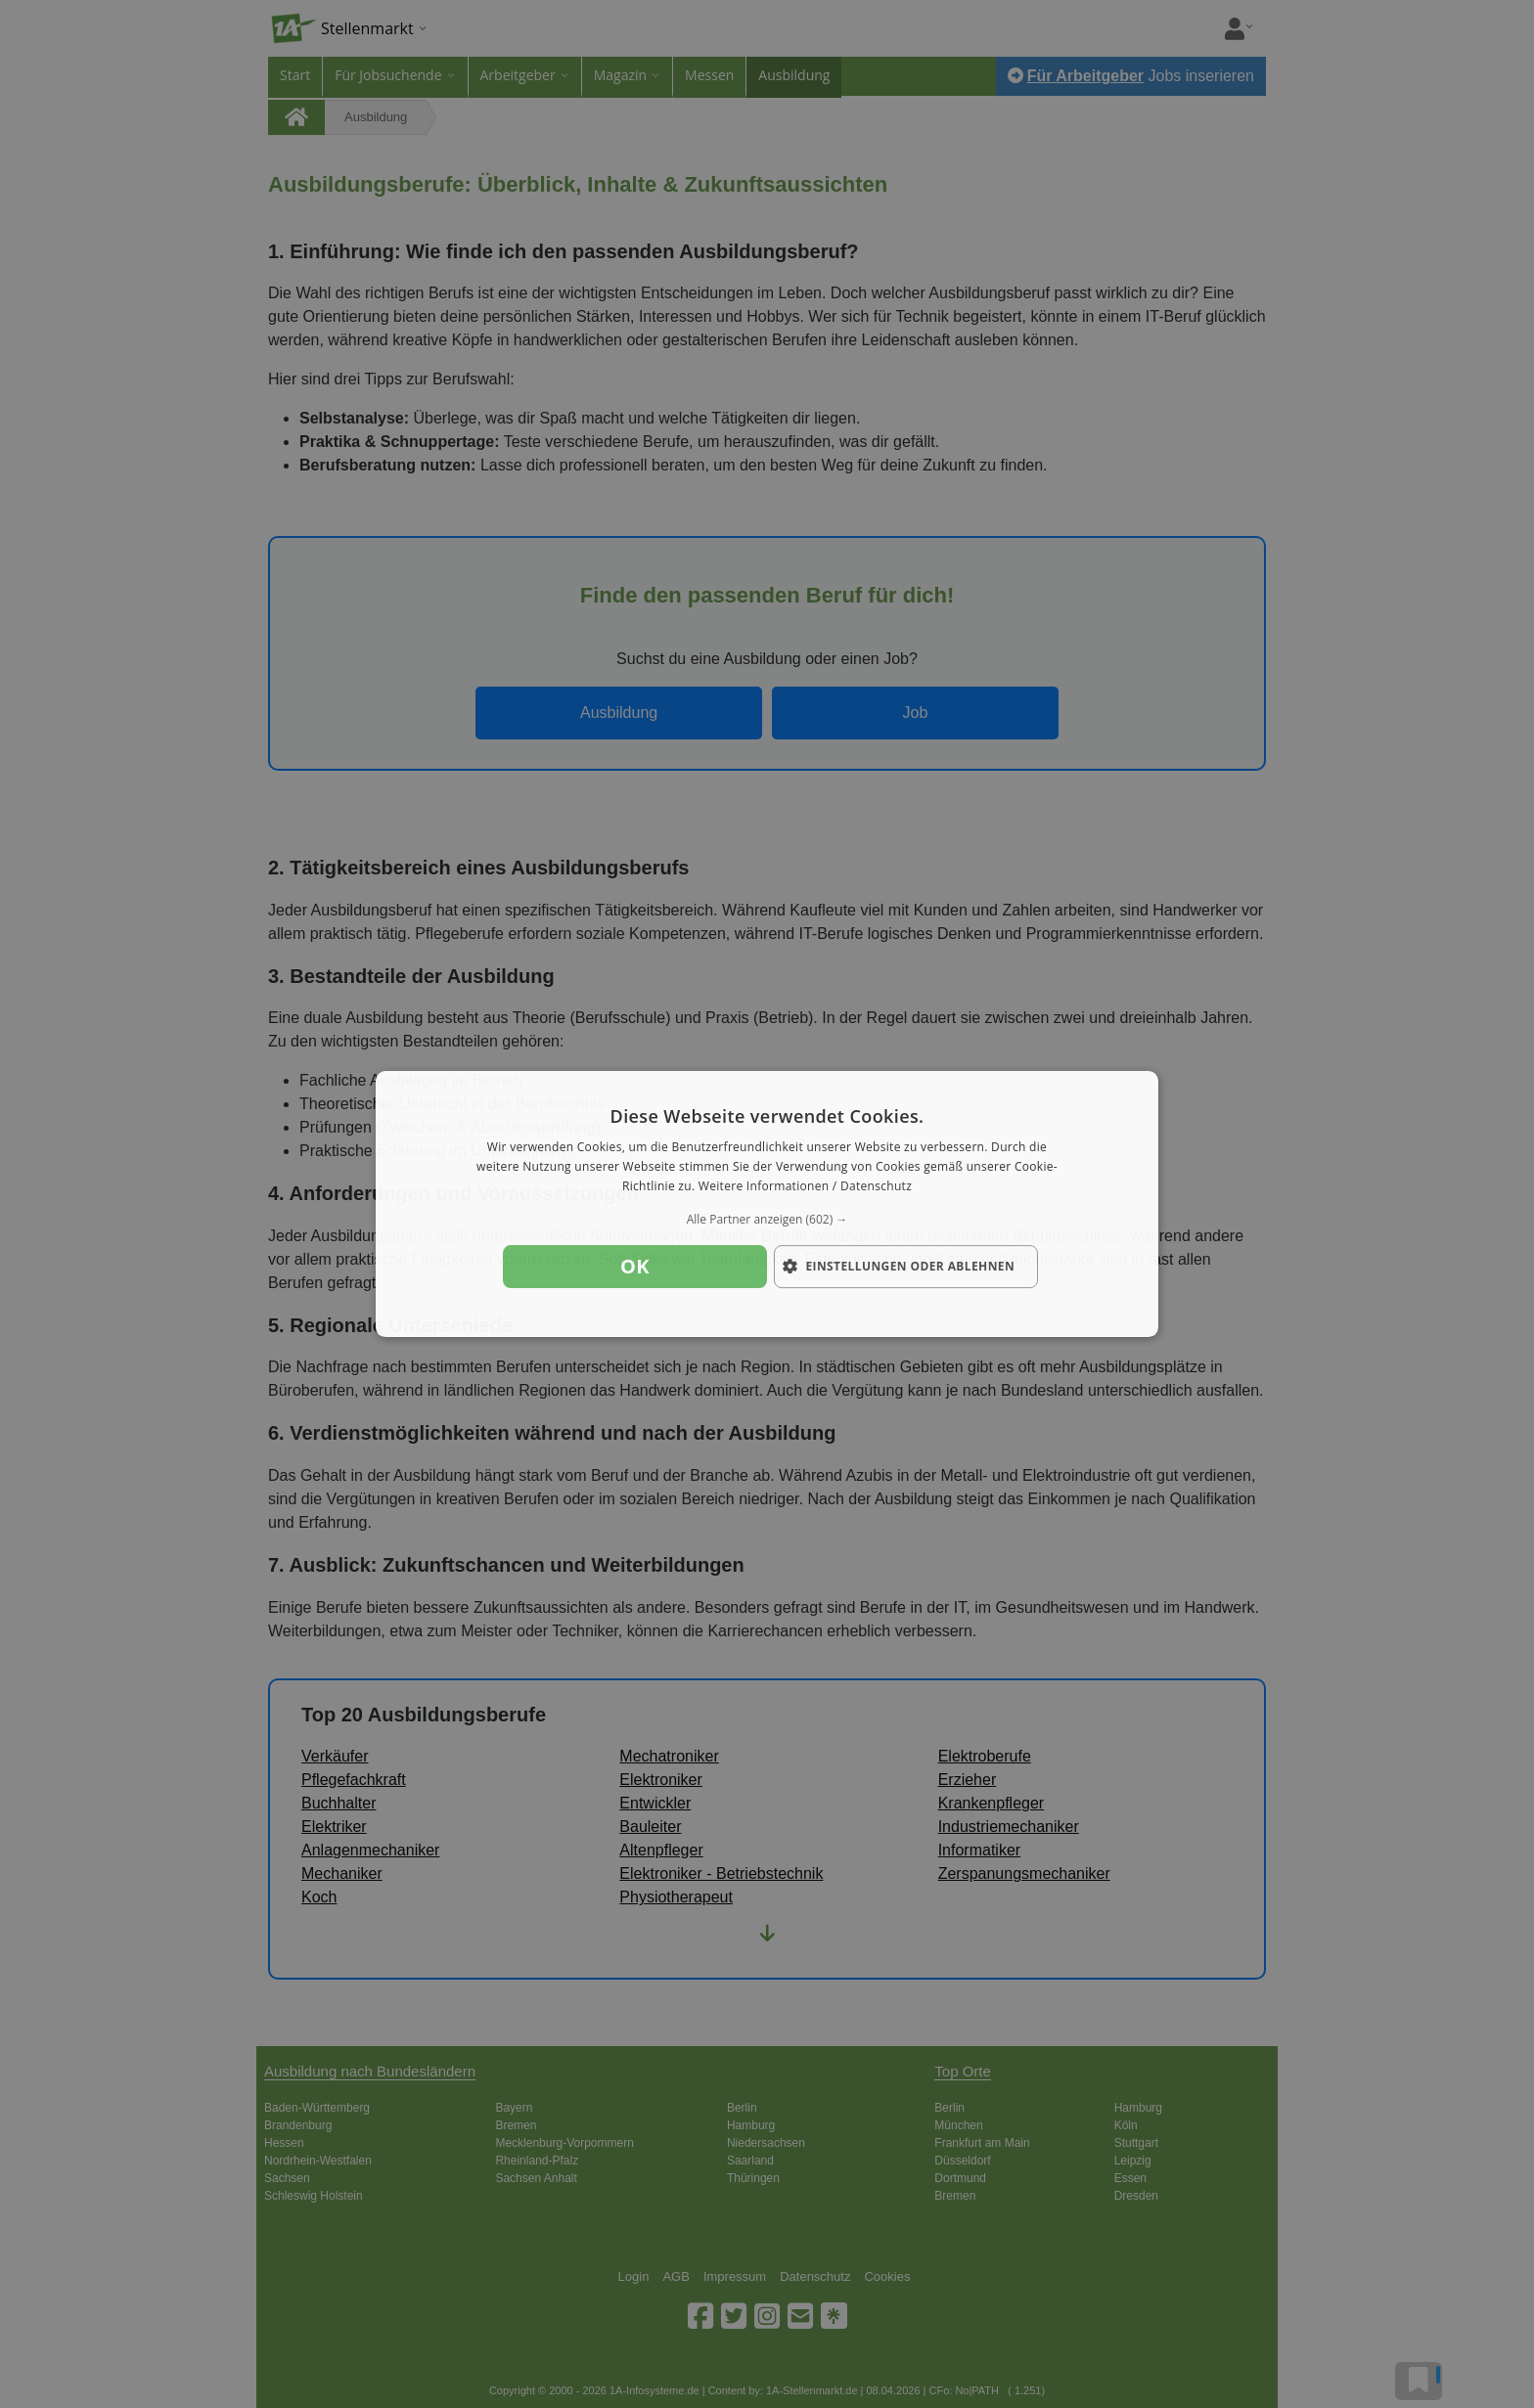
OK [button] (635, 1266)
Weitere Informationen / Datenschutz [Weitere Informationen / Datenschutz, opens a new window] (805, 1186)
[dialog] (767, 1204)
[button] (767, 1219)
